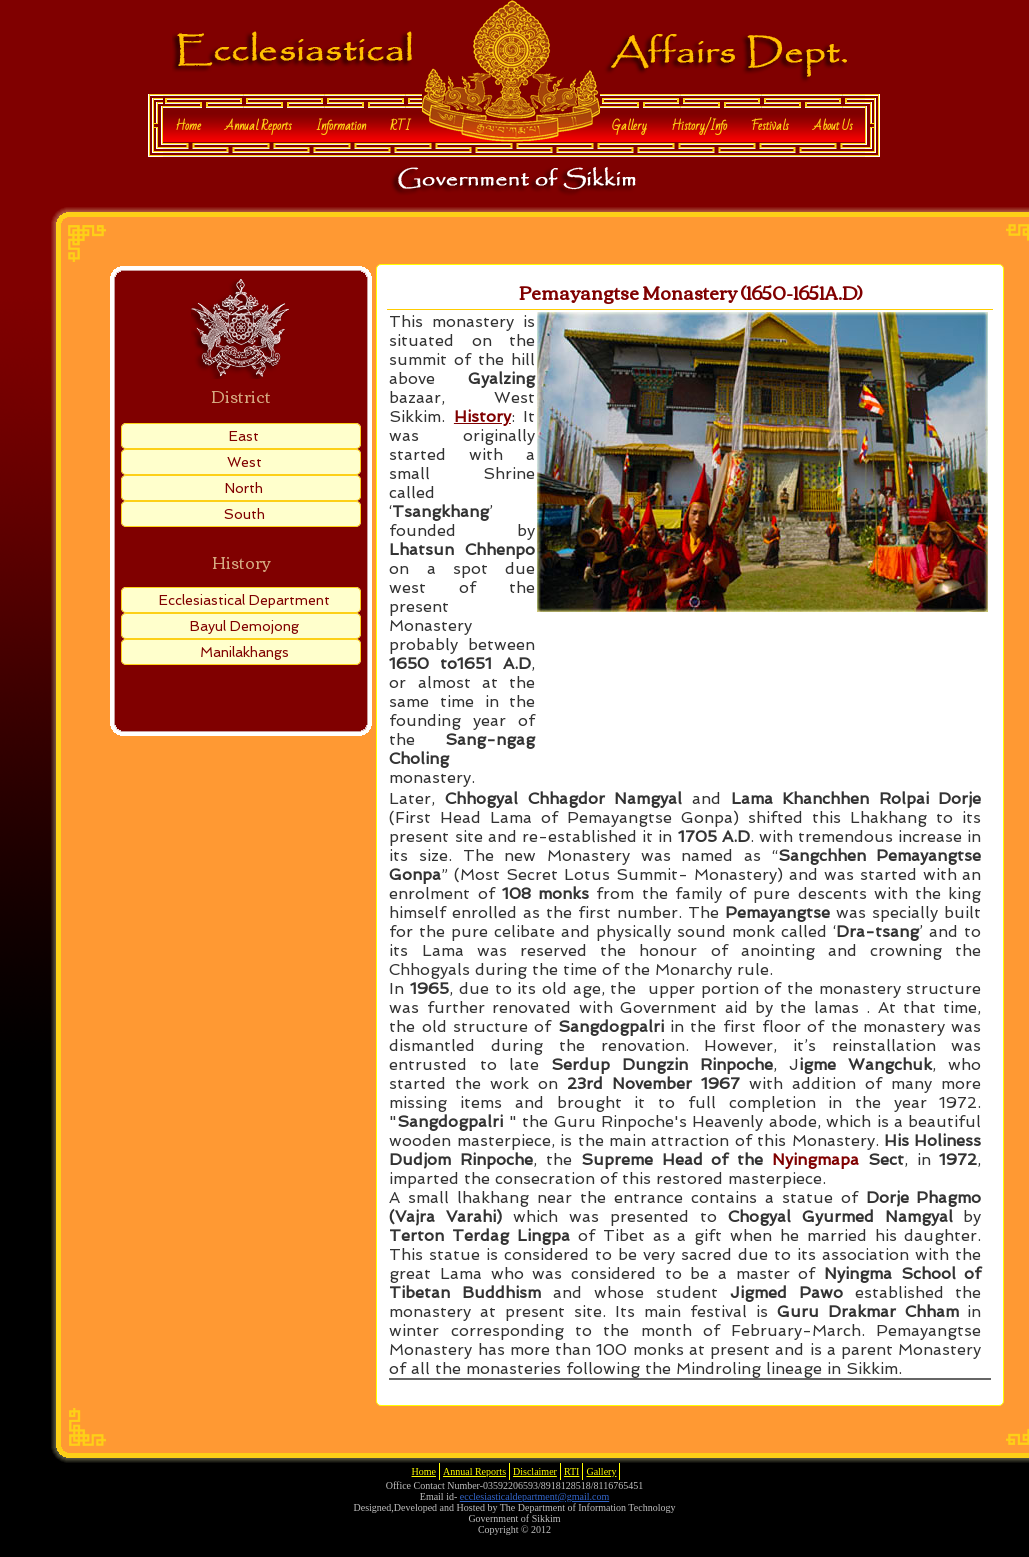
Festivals (770, 126)
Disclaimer (535, 1471)
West (244, 462)
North (244, 488)
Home (188, 126)
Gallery (629, 126)
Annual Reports (258, 126)
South (244, 514)
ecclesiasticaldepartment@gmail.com (534, 1496)
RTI (400, 126)
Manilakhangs (244, 652)
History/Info (699, 126)
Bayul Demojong (244, 626)
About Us (833, 126)
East (244, 436)
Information (341, 126)
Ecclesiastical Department (244, 600)
